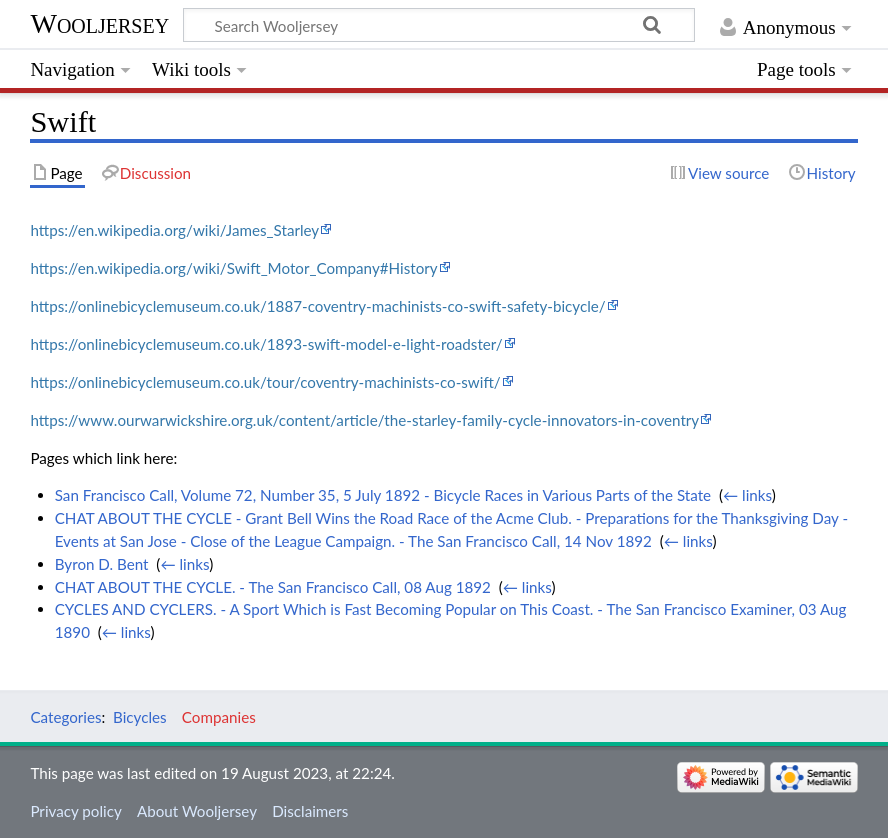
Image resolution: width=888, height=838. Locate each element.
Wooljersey (99, 23)
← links (747, 495)
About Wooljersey (197, 811)
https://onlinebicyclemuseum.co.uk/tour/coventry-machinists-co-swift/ (265, 382)
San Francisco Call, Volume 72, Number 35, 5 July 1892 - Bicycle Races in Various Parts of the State (383, 495)
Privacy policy (75, 811)
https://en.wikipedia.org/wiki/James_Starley (174, 230)
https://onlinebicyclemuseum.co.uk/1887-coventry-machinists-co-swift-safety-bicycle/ (317, 306)
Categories (65, 717)
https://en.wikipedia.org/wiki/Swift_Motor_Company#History (233, 268)
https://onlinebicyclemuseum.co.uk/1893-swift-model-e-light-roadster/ (266, 344)
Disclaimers (310, 811)
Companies (219, 717)
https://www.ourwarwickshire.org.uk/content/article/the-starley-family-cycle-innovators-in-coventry (364, 420)
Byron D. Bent (102, 564)
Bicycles (140, 717)
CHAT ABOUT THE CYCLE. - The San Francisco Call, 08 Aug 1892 (273, 587)
